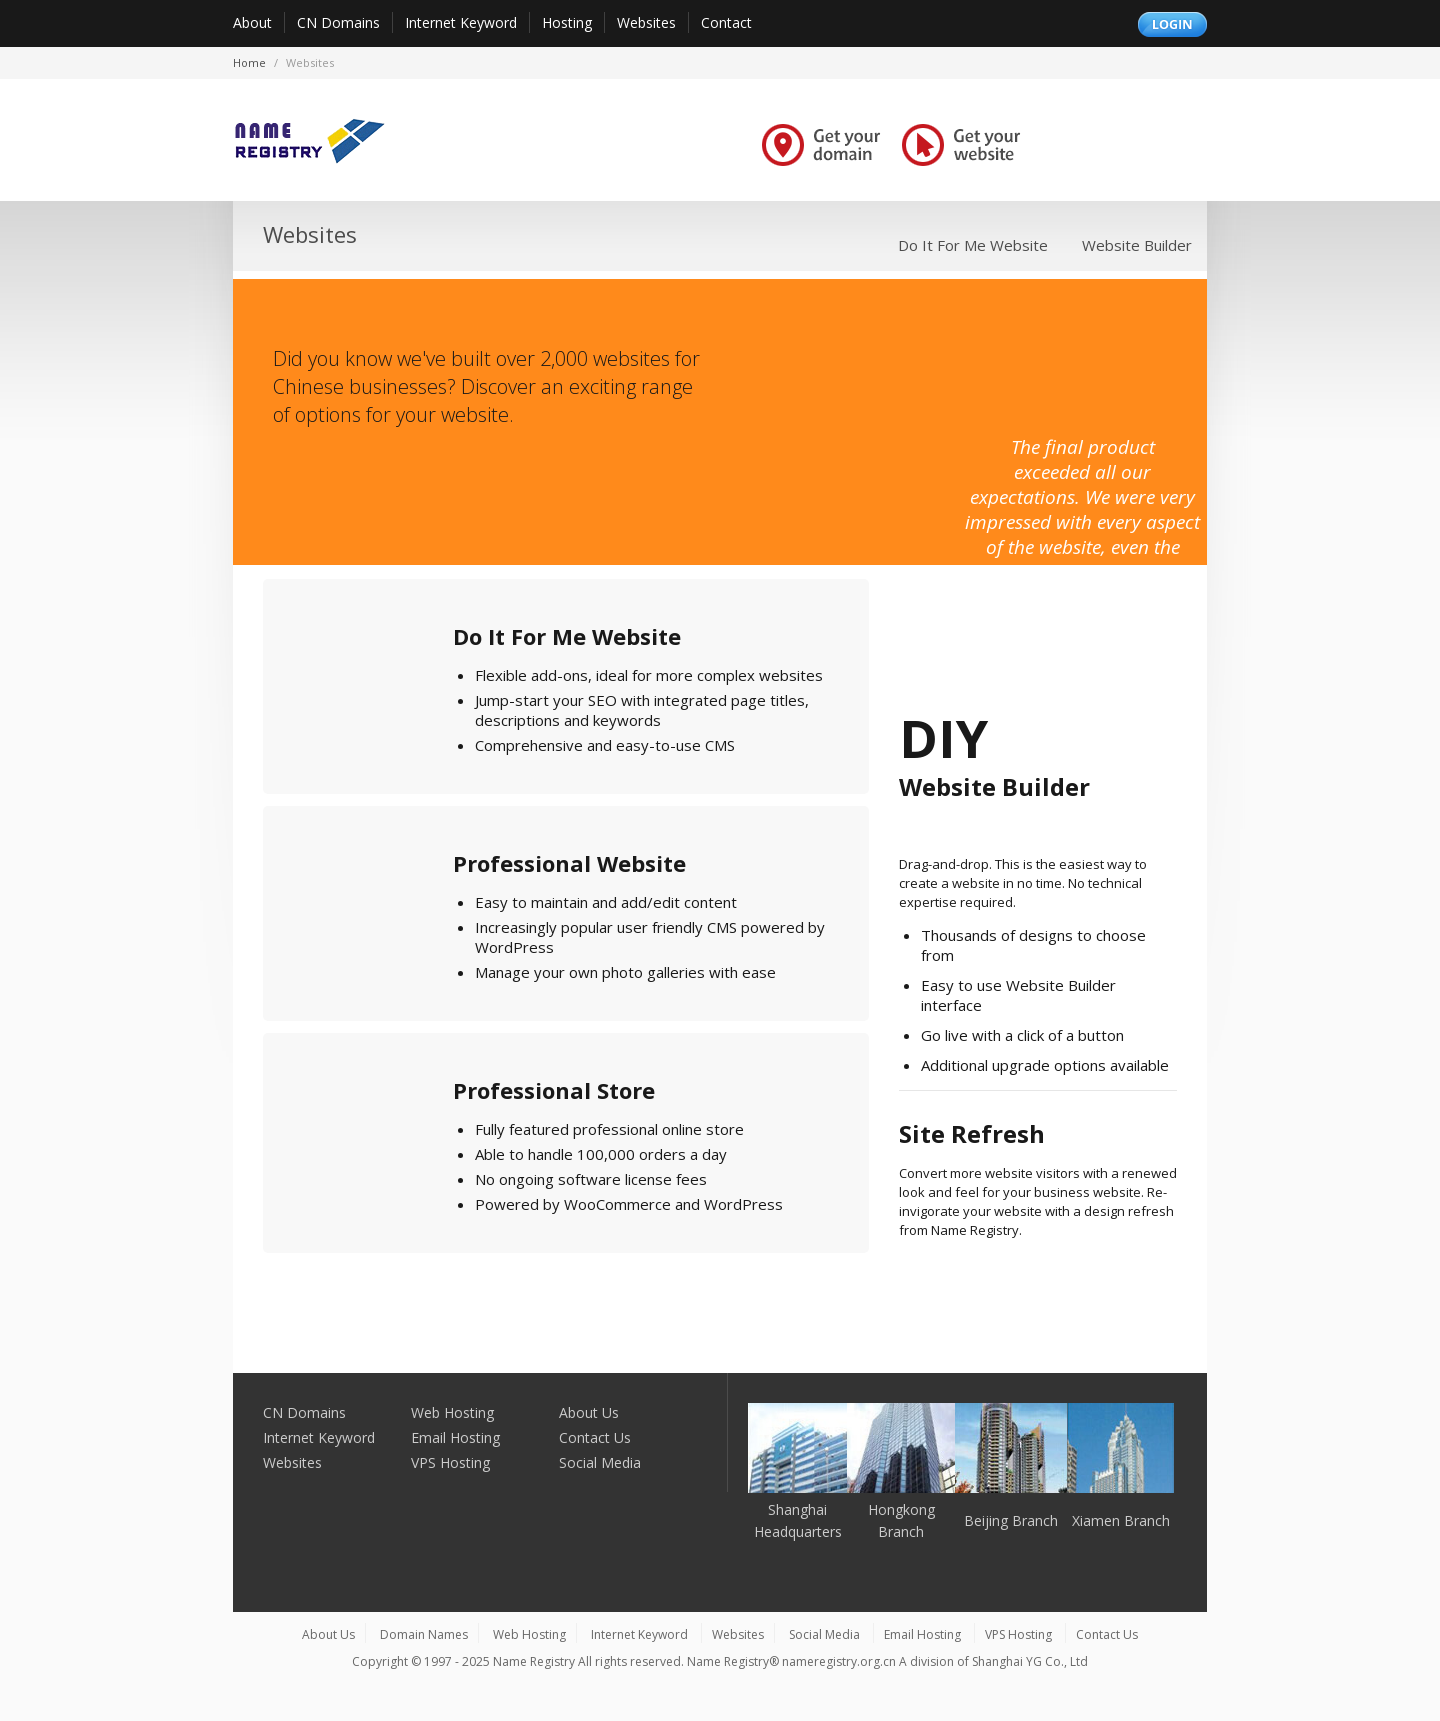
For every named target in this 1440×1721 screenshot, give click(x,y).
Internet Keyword (461, 22)
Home (249, 62)
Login (1172, 24)
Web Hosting (452, 1412)
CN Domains (338, 22)
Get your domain (821, 144)
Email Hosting (455, 1437)
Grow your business (1109, 144)
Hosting (567, 22)
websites (310, 62)
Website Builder (1137, 245)
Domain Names (424, 1634)
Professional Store (554, 1090)
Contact (726, 22)
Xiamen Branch (1121, 1520)
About (252, 22)
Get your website (961, 144)
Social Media (600, 1462)
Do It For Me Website (973, 245)
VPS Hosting (450, 1462)
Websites (646, 22)
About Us (589, 1412)
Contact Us (595, 1437)
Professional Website (569, 863)
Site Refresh (972, 1133)
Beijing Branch (1011, 1520)
